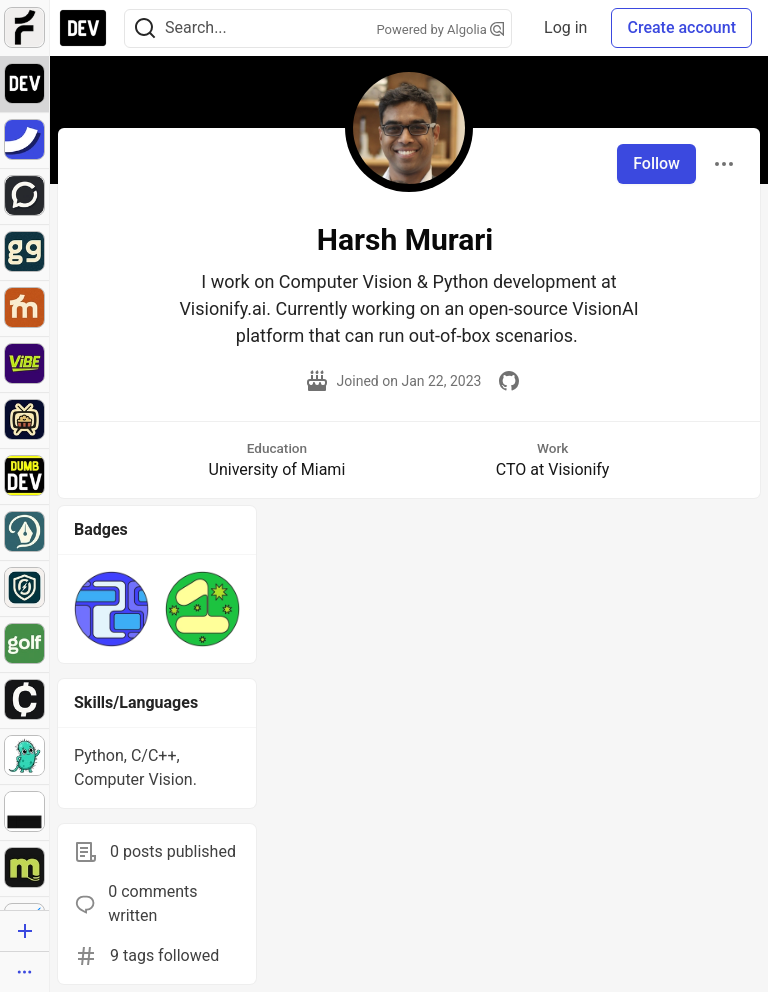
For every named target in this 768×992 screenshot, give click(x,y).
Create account (681, 27)
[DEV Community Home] (83, 28)
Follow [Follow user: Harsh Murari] (656, 163)
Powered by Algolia (441, 29)
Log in (565, 27)
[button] (111, 608)
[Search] (145, 28)
